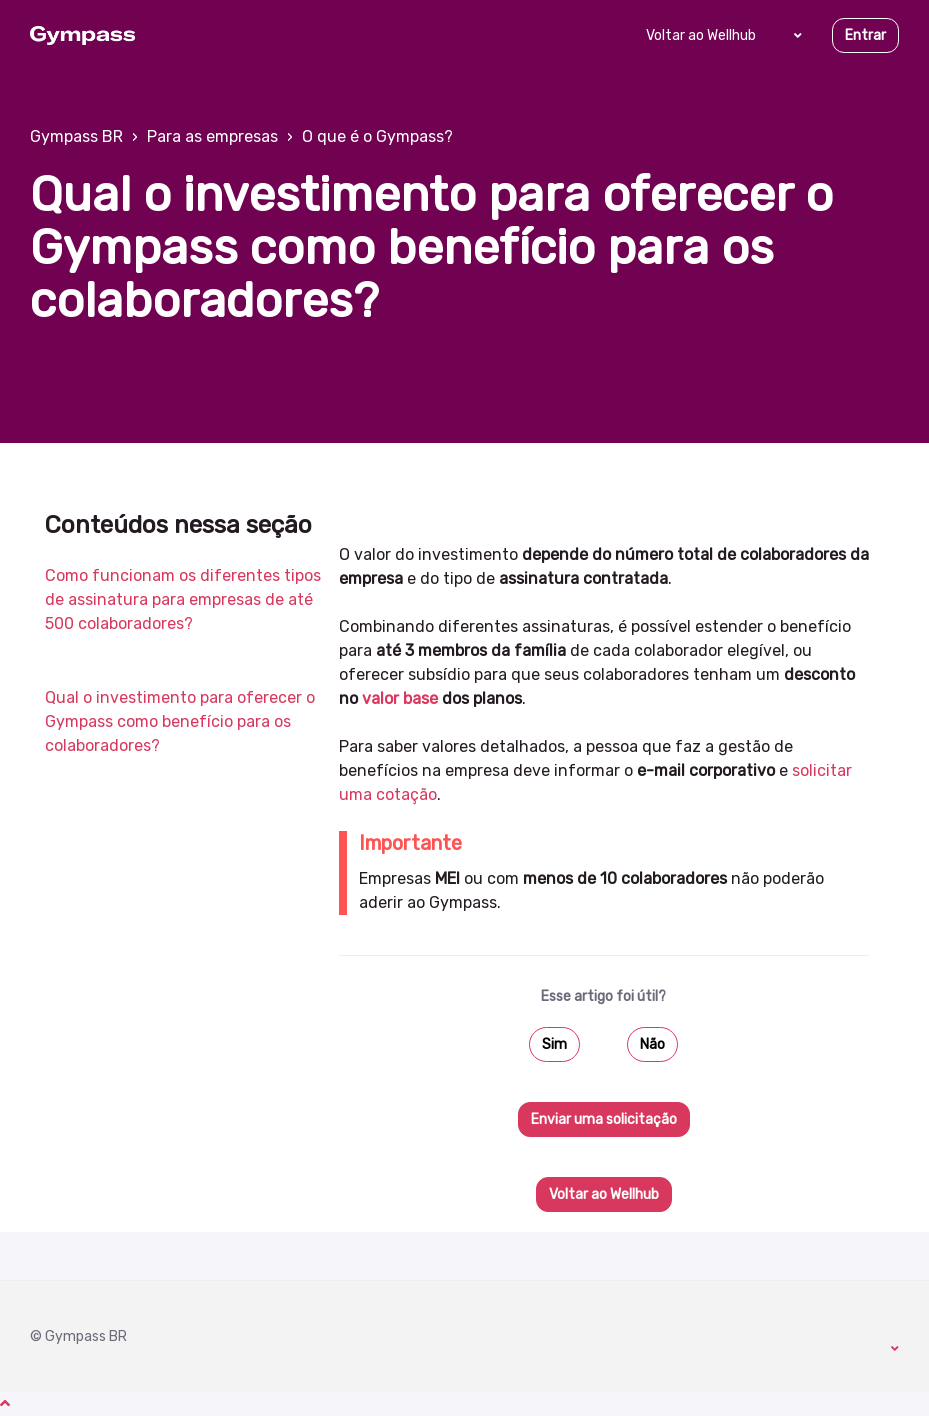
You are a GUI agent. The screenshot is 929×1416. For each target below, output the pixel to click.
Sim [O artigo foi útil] (554, 1044)
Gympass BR (76, 136)
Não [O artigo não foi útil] (652, 1044)
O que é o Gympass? (377, 136)
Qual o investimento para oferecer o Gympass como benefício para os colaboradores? (180, 721)
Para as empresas (212, 136)
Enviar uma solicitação (604, 1119)
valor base (400, 698)
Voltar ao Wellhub (701, 35)
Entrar (865, 35)
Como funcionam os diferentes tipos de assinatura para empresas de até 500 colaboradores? (183, 599)
